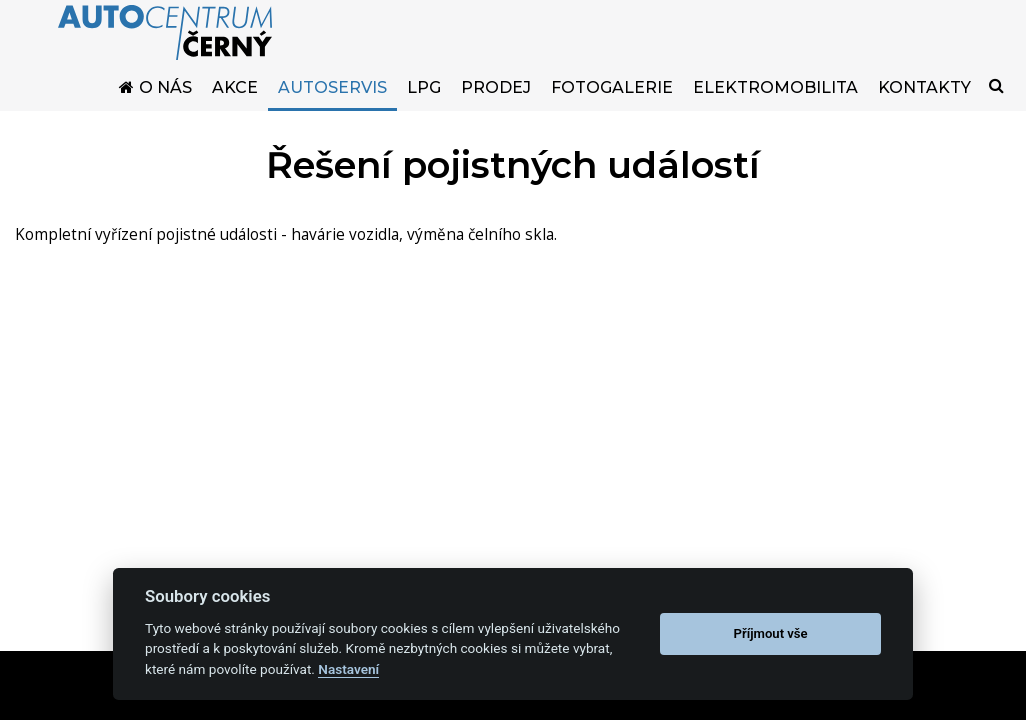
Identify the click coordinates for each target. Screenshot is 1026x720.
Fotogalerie (612, 102)
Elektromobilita (775, 102)
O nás (165, 102)
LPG (424, 102)
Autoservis (332, 102)
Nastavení (348, 669)
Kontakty (924, 102)
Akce (235, 102)
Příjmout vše (771, 633)
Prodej (496, 102)
